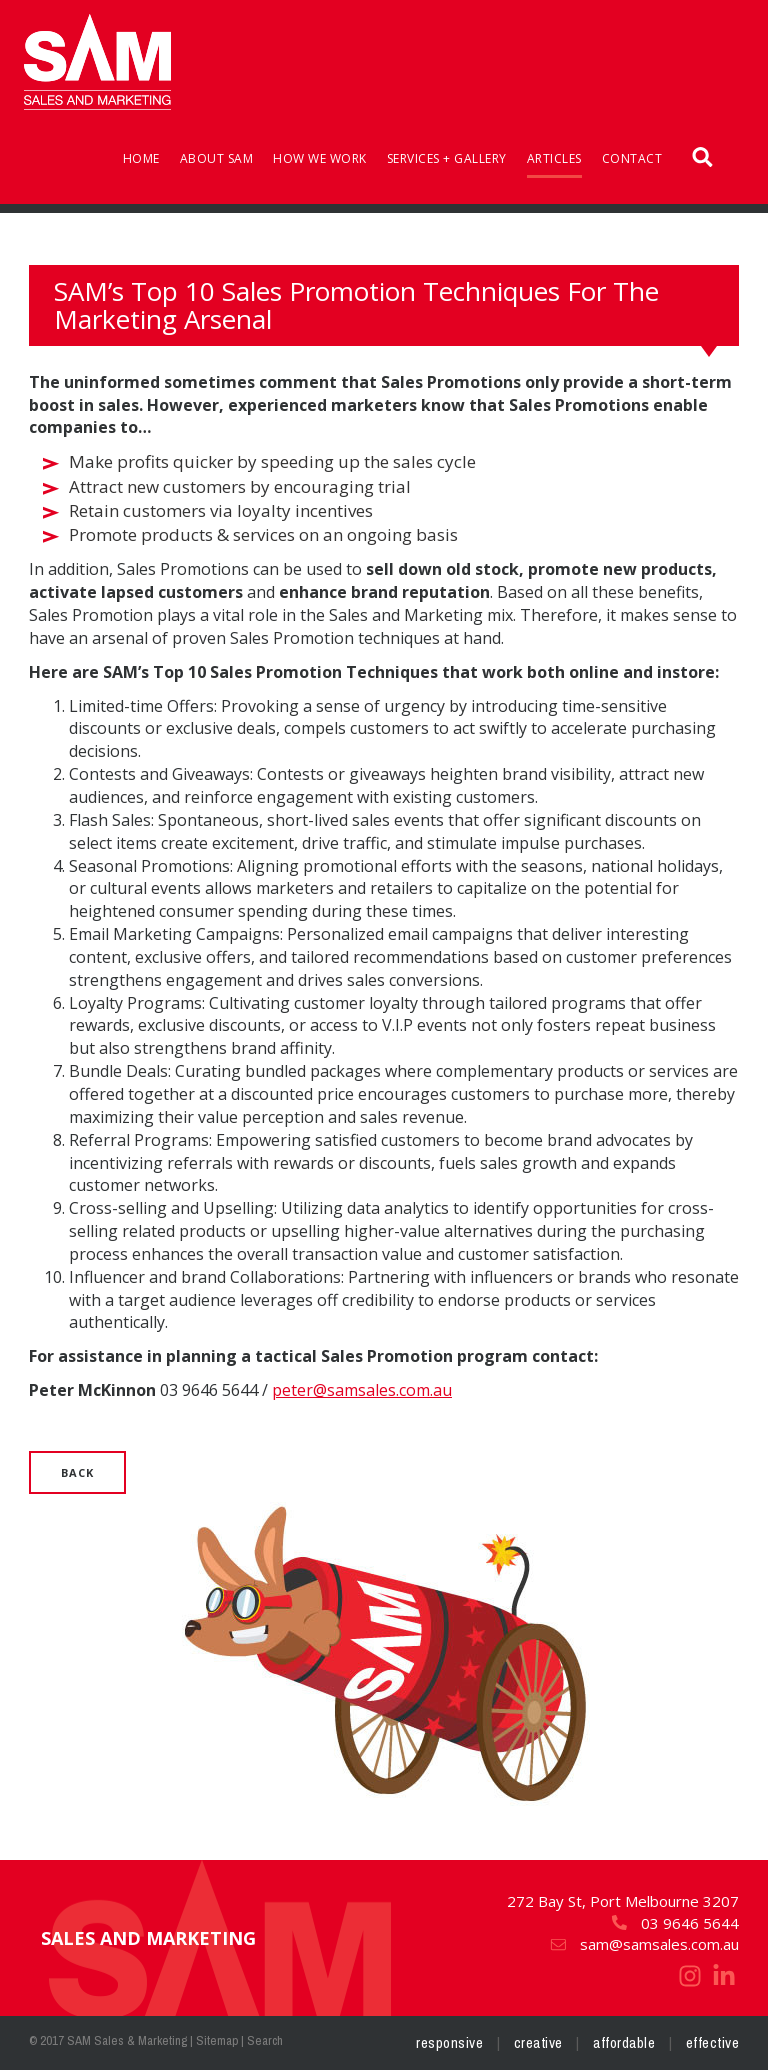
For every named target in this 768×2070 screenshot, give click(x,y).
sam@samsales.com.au (644, 1944)
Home (141, 158)
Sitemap (217, 2040)
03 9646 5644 (674, 1923)
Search (265, 2040)
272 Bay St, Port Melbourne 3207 (623, 1901)
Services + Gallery (447, 158)
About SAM (217, 158)
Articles (554, 158)
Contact (632, 158)
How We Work (320, 158)
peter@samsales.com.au (362, 1390)
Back (77, 1472)
